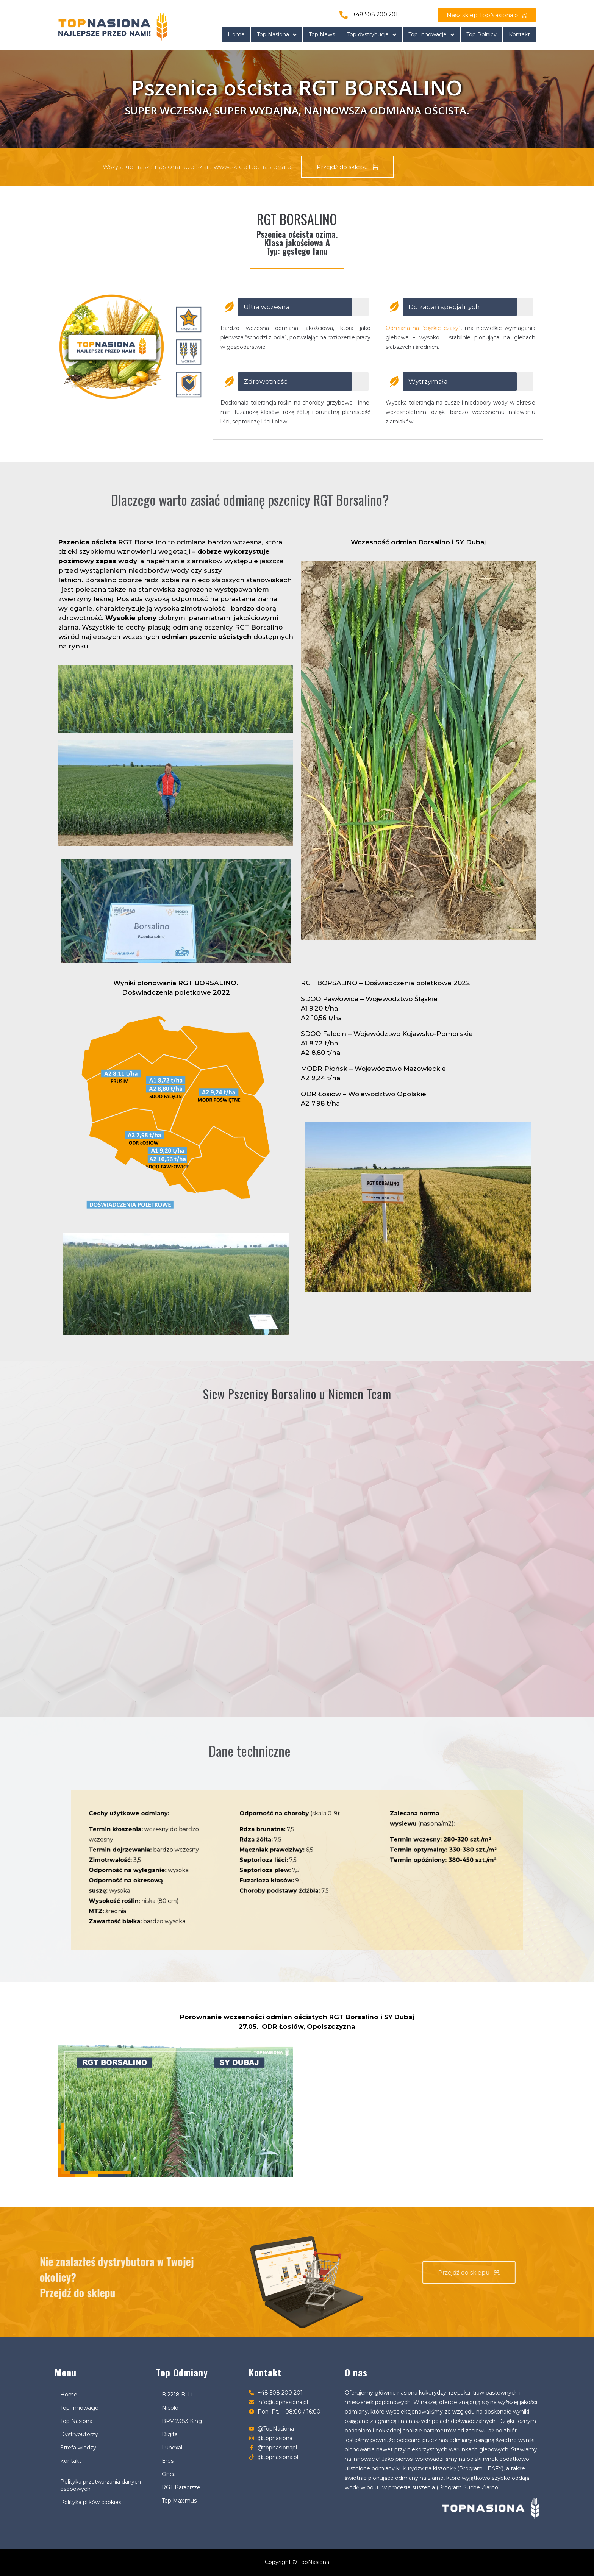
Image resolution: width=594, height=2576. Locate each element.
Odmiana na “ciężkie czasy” (423, 328)
